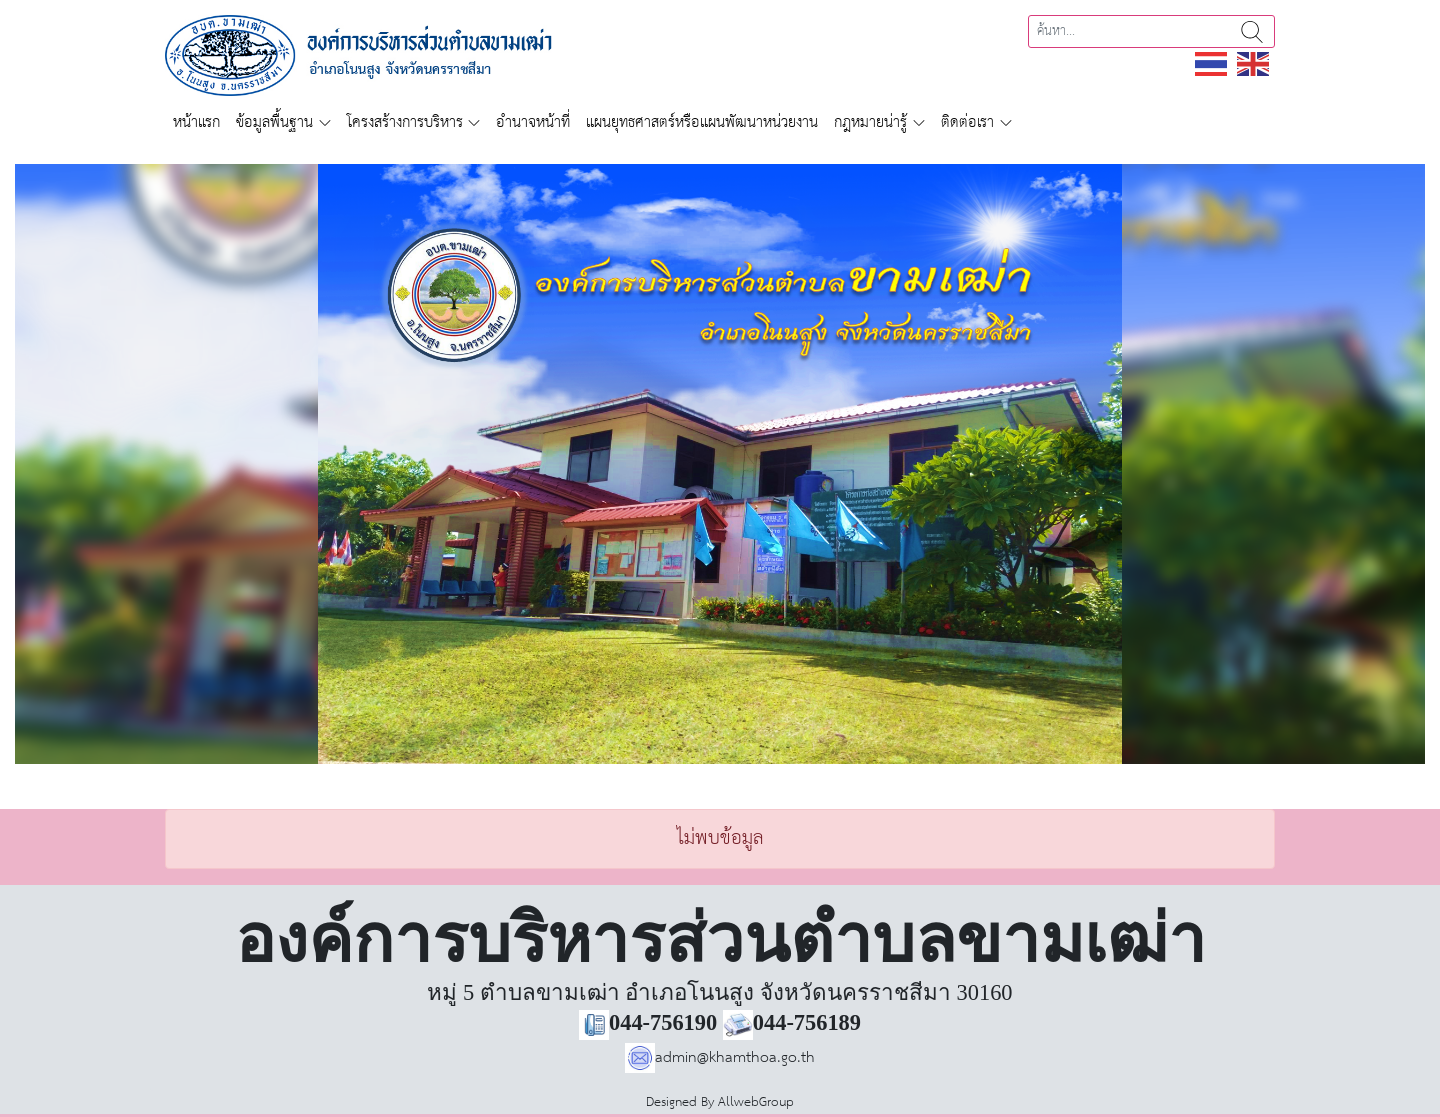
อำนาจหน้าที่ (533, 122)
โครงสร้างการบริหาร (405, 122)
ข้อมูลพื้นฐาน (274, 122)
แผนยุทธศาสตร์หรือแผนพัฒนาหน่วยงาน (702, 122)
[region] (720, 464)
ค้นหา (1252, 31)
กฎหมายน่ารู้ (870, 122)
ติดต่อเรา (967, 122)
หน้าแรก (196, 122)
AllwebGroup (756, 1102)
